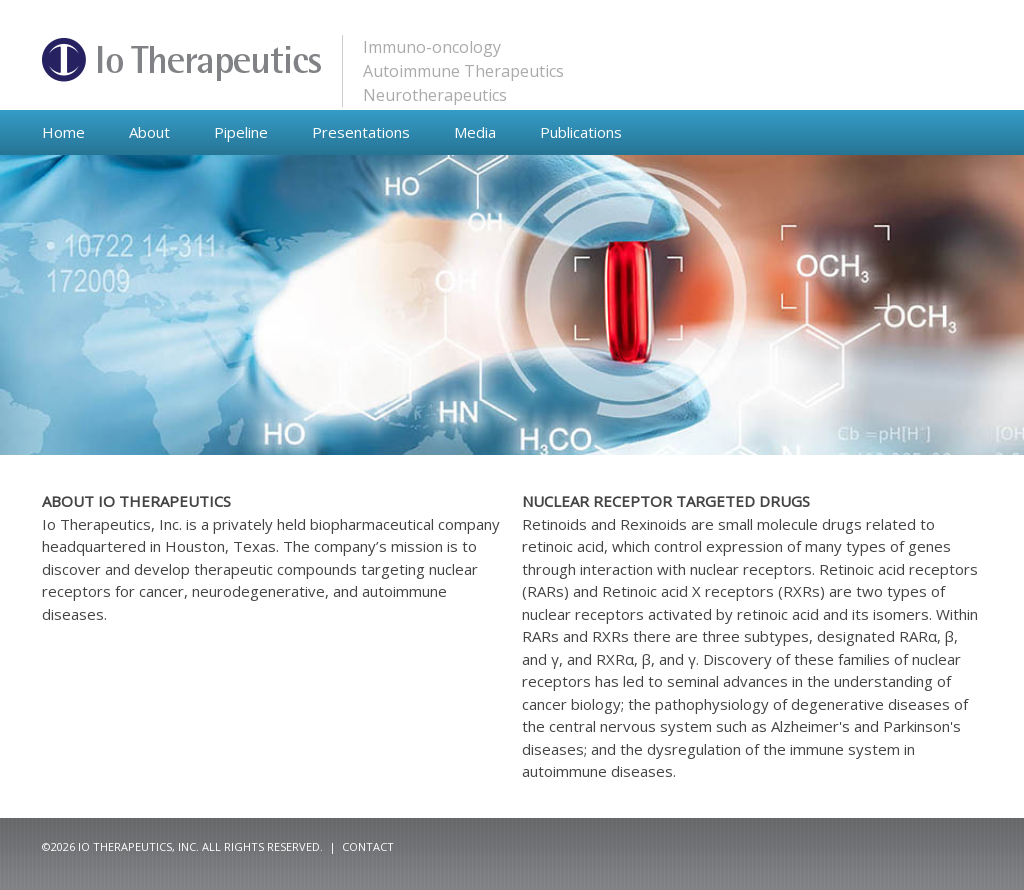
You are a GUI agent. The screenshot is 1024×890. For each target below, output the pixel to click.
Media (475, 132)
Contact (368, 846)
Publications (581, 132)
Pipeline (241, 132)
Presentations (361, 132)
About (149, 132)
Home (63, 132)
